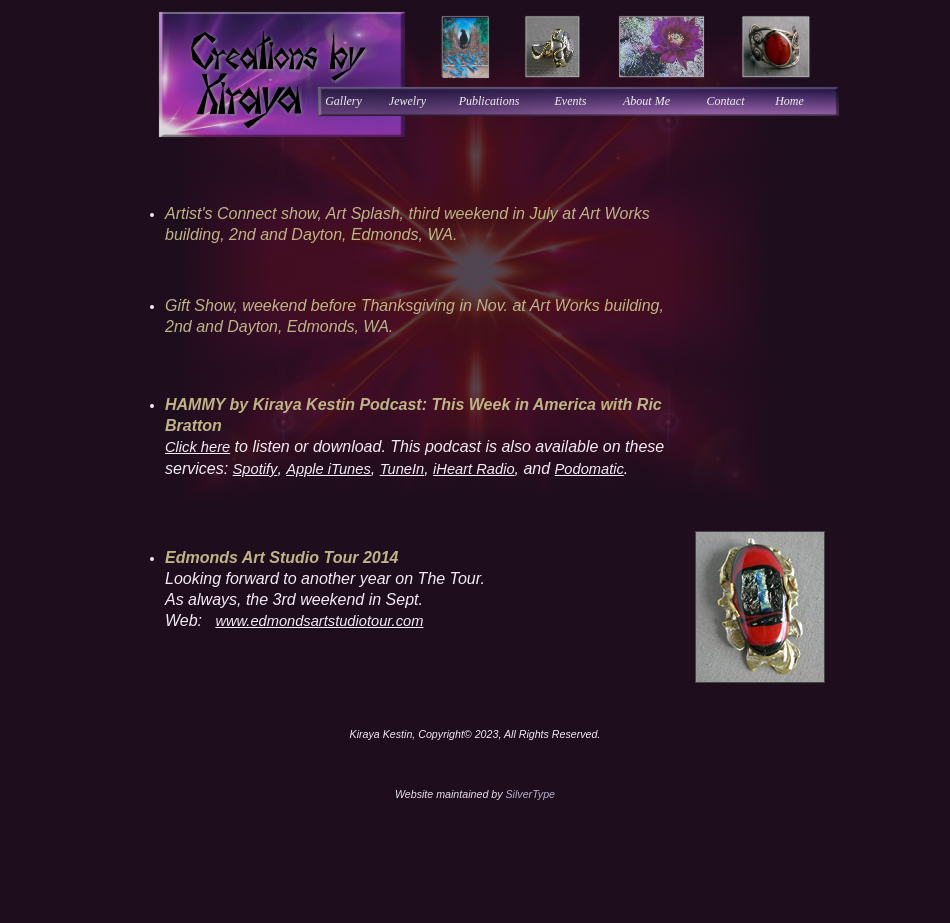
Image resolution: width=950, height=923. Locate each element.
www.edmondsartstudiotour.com (319, 621)
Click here (197, 447)
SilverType (531, 794)
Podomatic (589, 469)
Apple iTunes (328, 469)
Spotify (255, 469)
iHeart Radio (473, 469)
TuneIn (402, 469)
